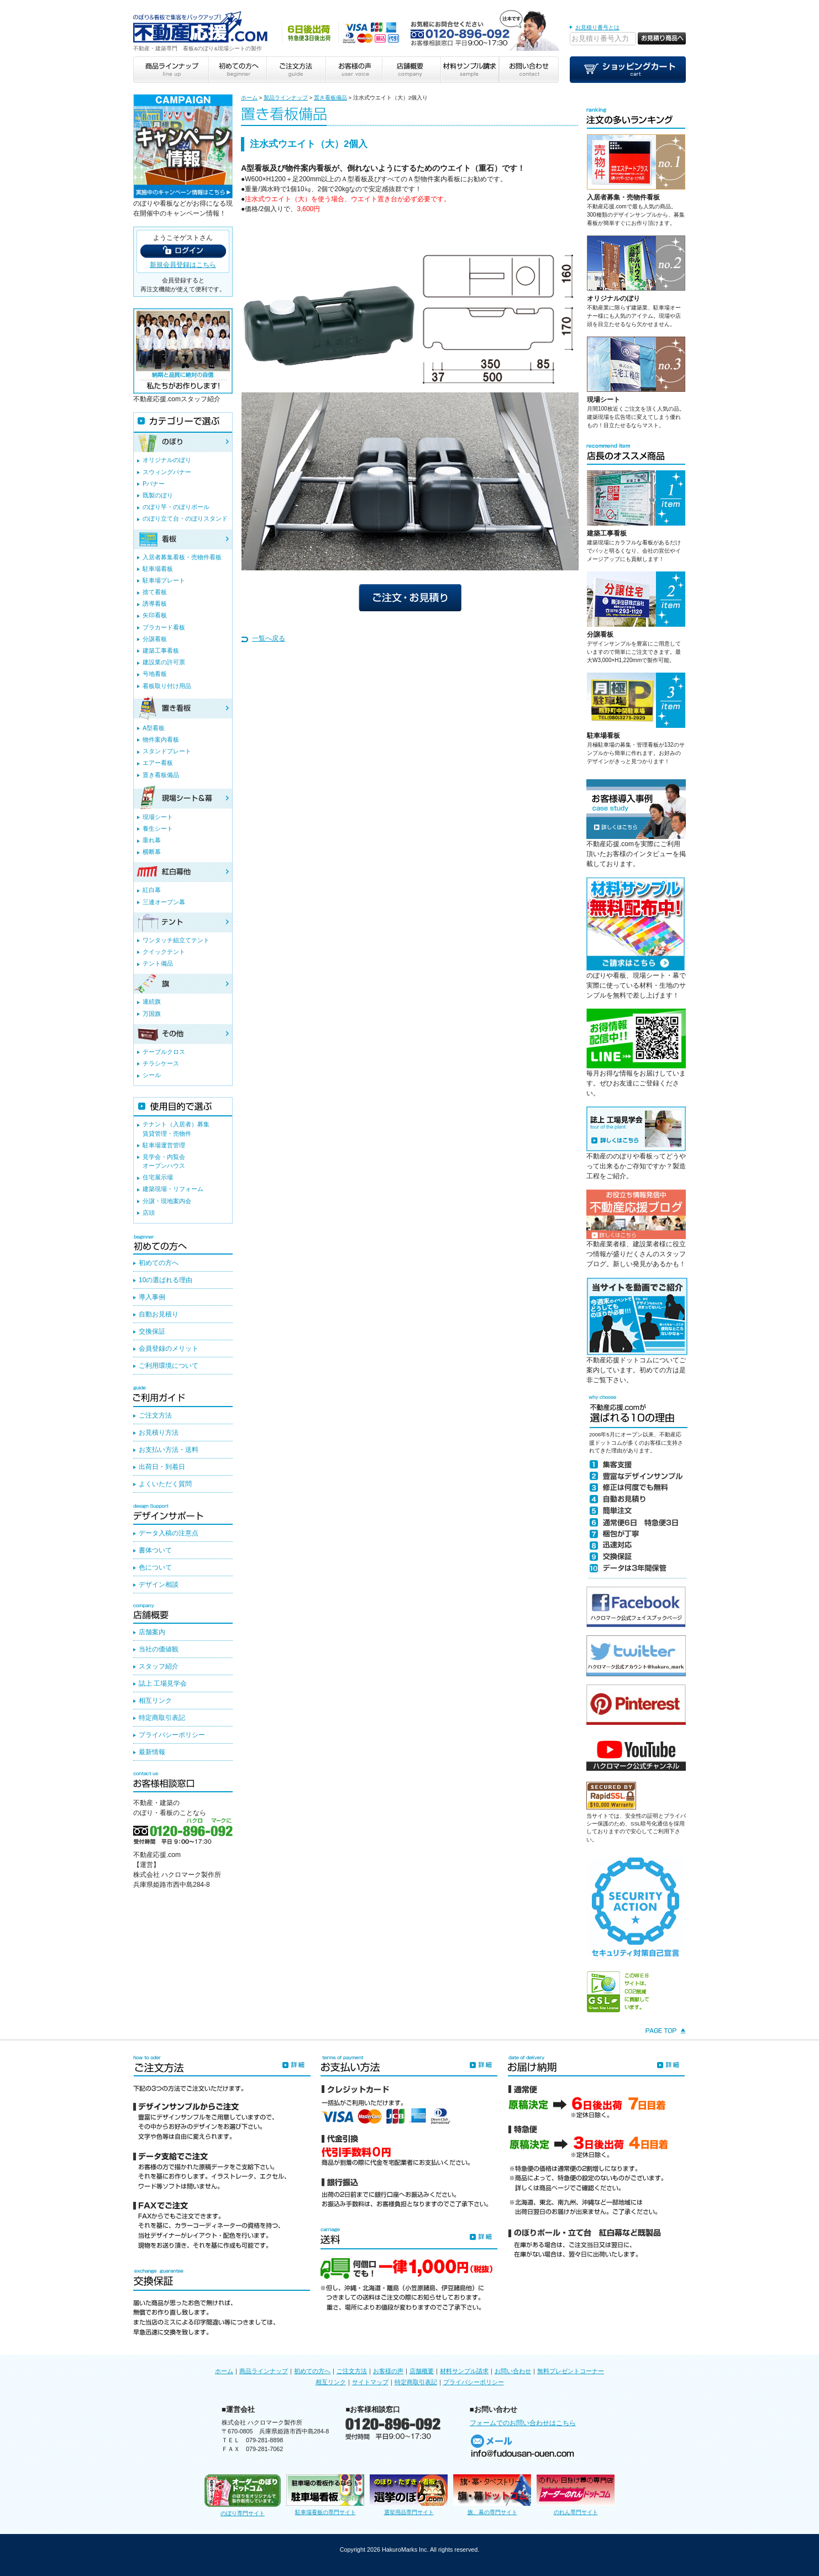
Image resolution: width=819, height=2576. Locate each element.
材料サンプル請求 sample (469, 69)
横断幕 (152, 851)
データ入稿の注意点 (168, 1533)
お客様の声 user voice (353, 69)
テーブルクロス (164, 1051)
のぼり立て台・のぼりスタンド (185, 518)
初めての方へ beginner (237, 69)
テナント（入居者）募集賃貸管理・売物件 (176, 1128)
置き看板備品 (330, 98)
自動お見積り (159, 1314)
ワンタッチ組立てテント (176, 940)
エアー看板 (158, 762)
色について (155, 1567)
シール (152, 1075)
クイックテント (164, 951)
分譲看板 (600, 634)
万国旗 (152, 1013)
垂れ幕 (152, 840)
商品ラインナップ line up (170, 69)
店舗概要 (422, 2371)
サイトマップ (370, 2382)
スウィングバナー (167, 472)
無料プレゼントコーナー (570, 2371)
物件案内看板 (161, 739)
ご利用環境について (168, 1366)
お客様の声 (388, 2371)
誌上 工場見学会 (163, 1683)
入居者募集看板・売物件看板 (182, 557)
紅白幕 (152, 889)
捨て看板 (155, 592)
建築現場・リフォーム (173, 1188)
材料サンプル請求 (464, 2371)
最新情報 (152, 1752)
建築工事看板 (607, 533)
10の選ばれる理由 (165, 1280)
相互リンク (155, 1700)
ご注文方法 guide (295, 69)
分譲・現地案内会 (167, 1201)
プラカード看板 (164, 627)
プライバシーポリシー (172, 1735)
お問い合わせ (513, 2371)
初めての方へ (159, 1263)
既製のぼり (158, 495)
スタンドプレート (167, 751)
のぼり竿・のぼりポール (176, 506)
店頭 (149, 1212)
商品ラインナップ (263, 2371)
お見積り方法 (159, 1432)
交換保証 (152, 1331)
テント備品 (158, 963)
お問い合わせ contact (529, 69)
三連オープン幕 (164, 902)
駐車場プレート (164, 580)
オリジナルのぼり (613, 298)
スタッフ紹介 (159, 1666)
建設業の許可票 (164, 662)
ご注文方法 (155, 1415)
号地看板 (155, 673)
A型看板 (154, 728)
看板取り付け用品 (167, 686)
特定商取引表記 (162, 1718)
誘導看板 (155, 603)
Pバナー (154, 483)
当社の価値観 (159, 1649)
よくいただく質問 (165, 1484)
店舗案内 (152, 1632)
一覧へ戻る (268, 638)
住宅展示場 (158, 1177)
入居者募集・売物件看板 (623, 197)
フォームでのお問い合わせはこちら (523, 2423)
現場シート (603, 399)
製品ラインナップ (286, 98)
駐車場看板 (603, 735)
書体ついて (155, 1550)
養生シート (158, 828)
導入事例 (152, 1297)
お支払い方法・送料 (168, 1450)
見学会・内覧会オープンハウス (164, 1161)
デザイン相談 (159, 1584)
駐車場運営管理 (164, 1145)
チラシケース (161, 1063)
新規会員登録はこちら (183, 265)
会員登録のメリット (168, 1348)
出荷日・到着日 (162, 1467)
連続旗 (152, 1001)
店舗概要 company (411, 69)
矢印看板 (155, 615)
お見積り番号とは (597, 27)
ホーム (249, 98)
